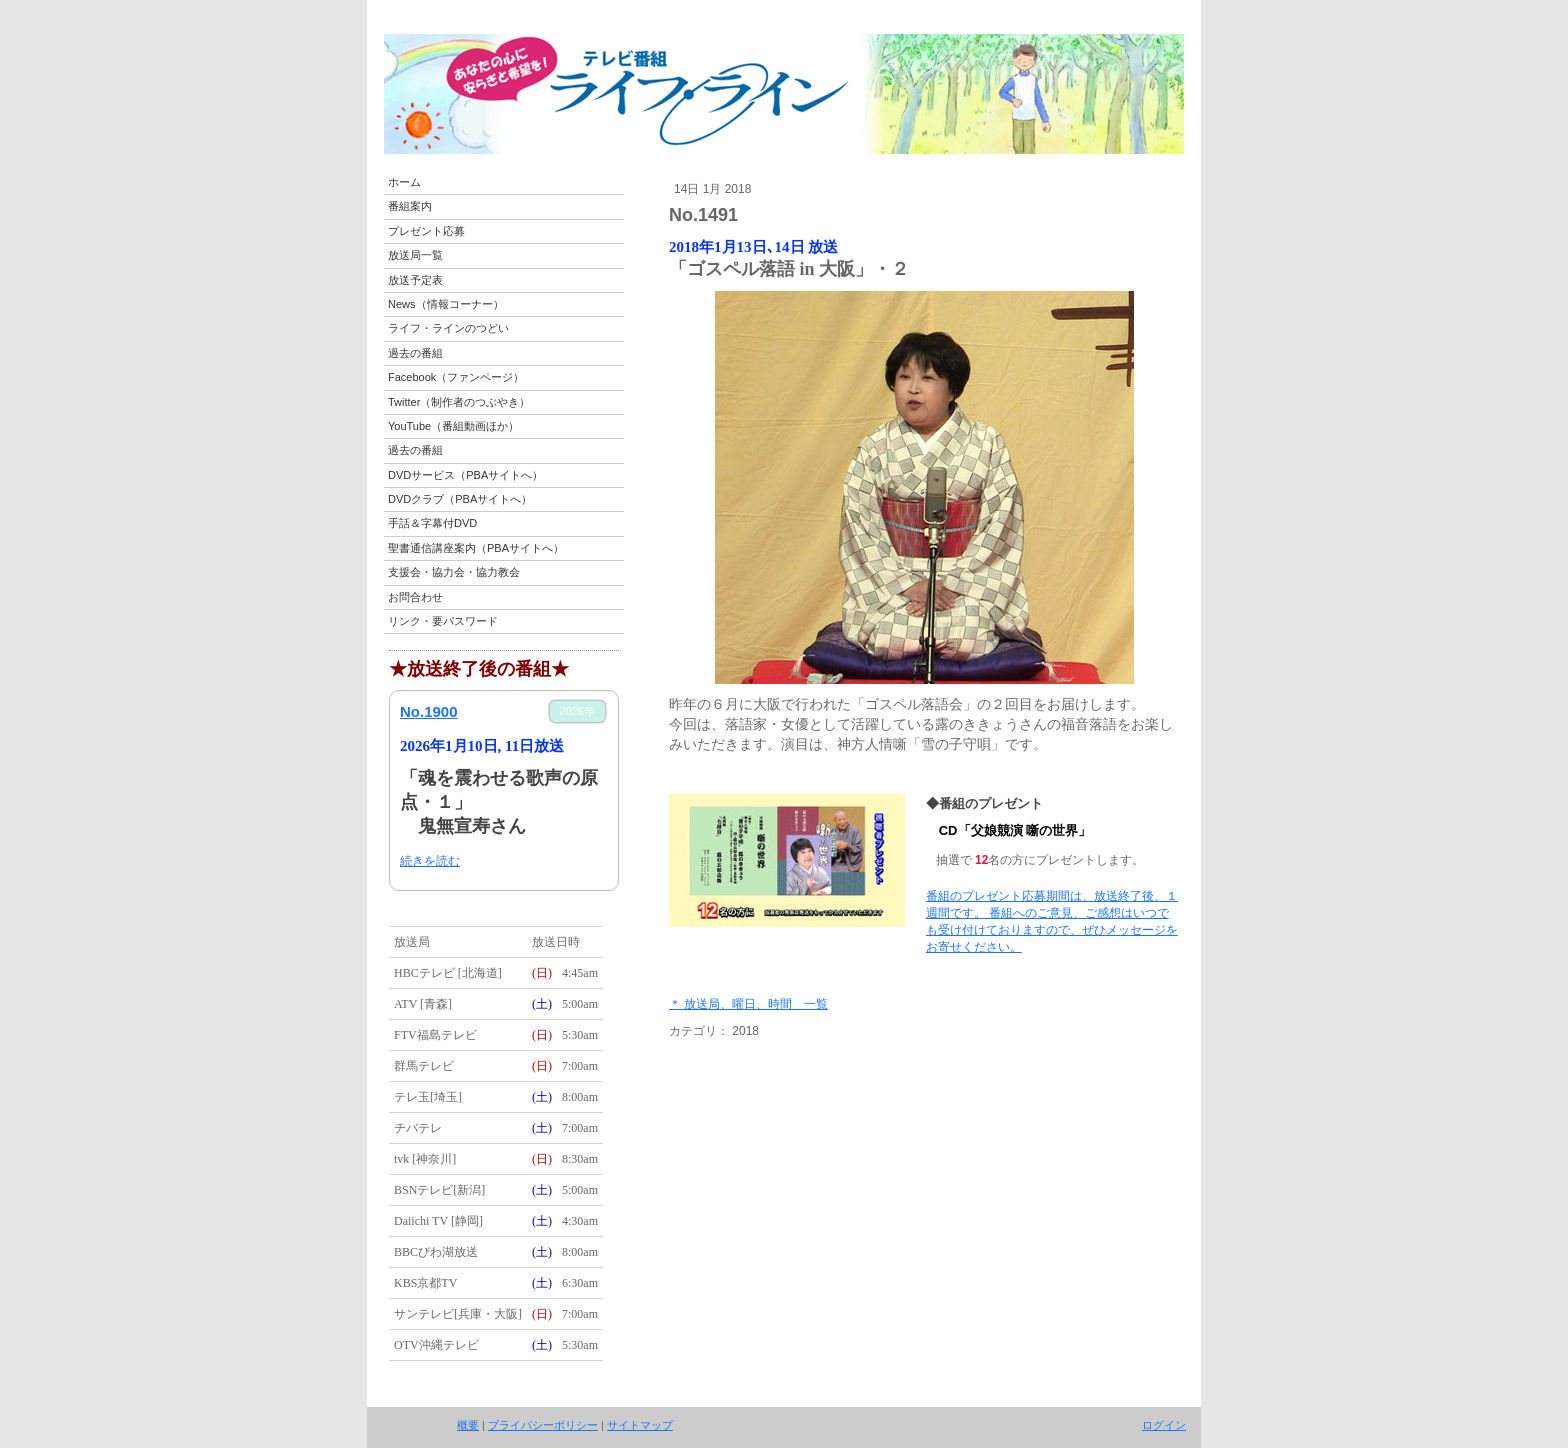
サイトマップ (640, 1425)
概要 (468, 1425)
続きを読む (430, 861)
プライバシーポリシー (543, 1425)
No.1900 (429, 711)
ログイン (1164, 1425)
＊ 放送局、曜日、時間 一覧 (748, 1004)
